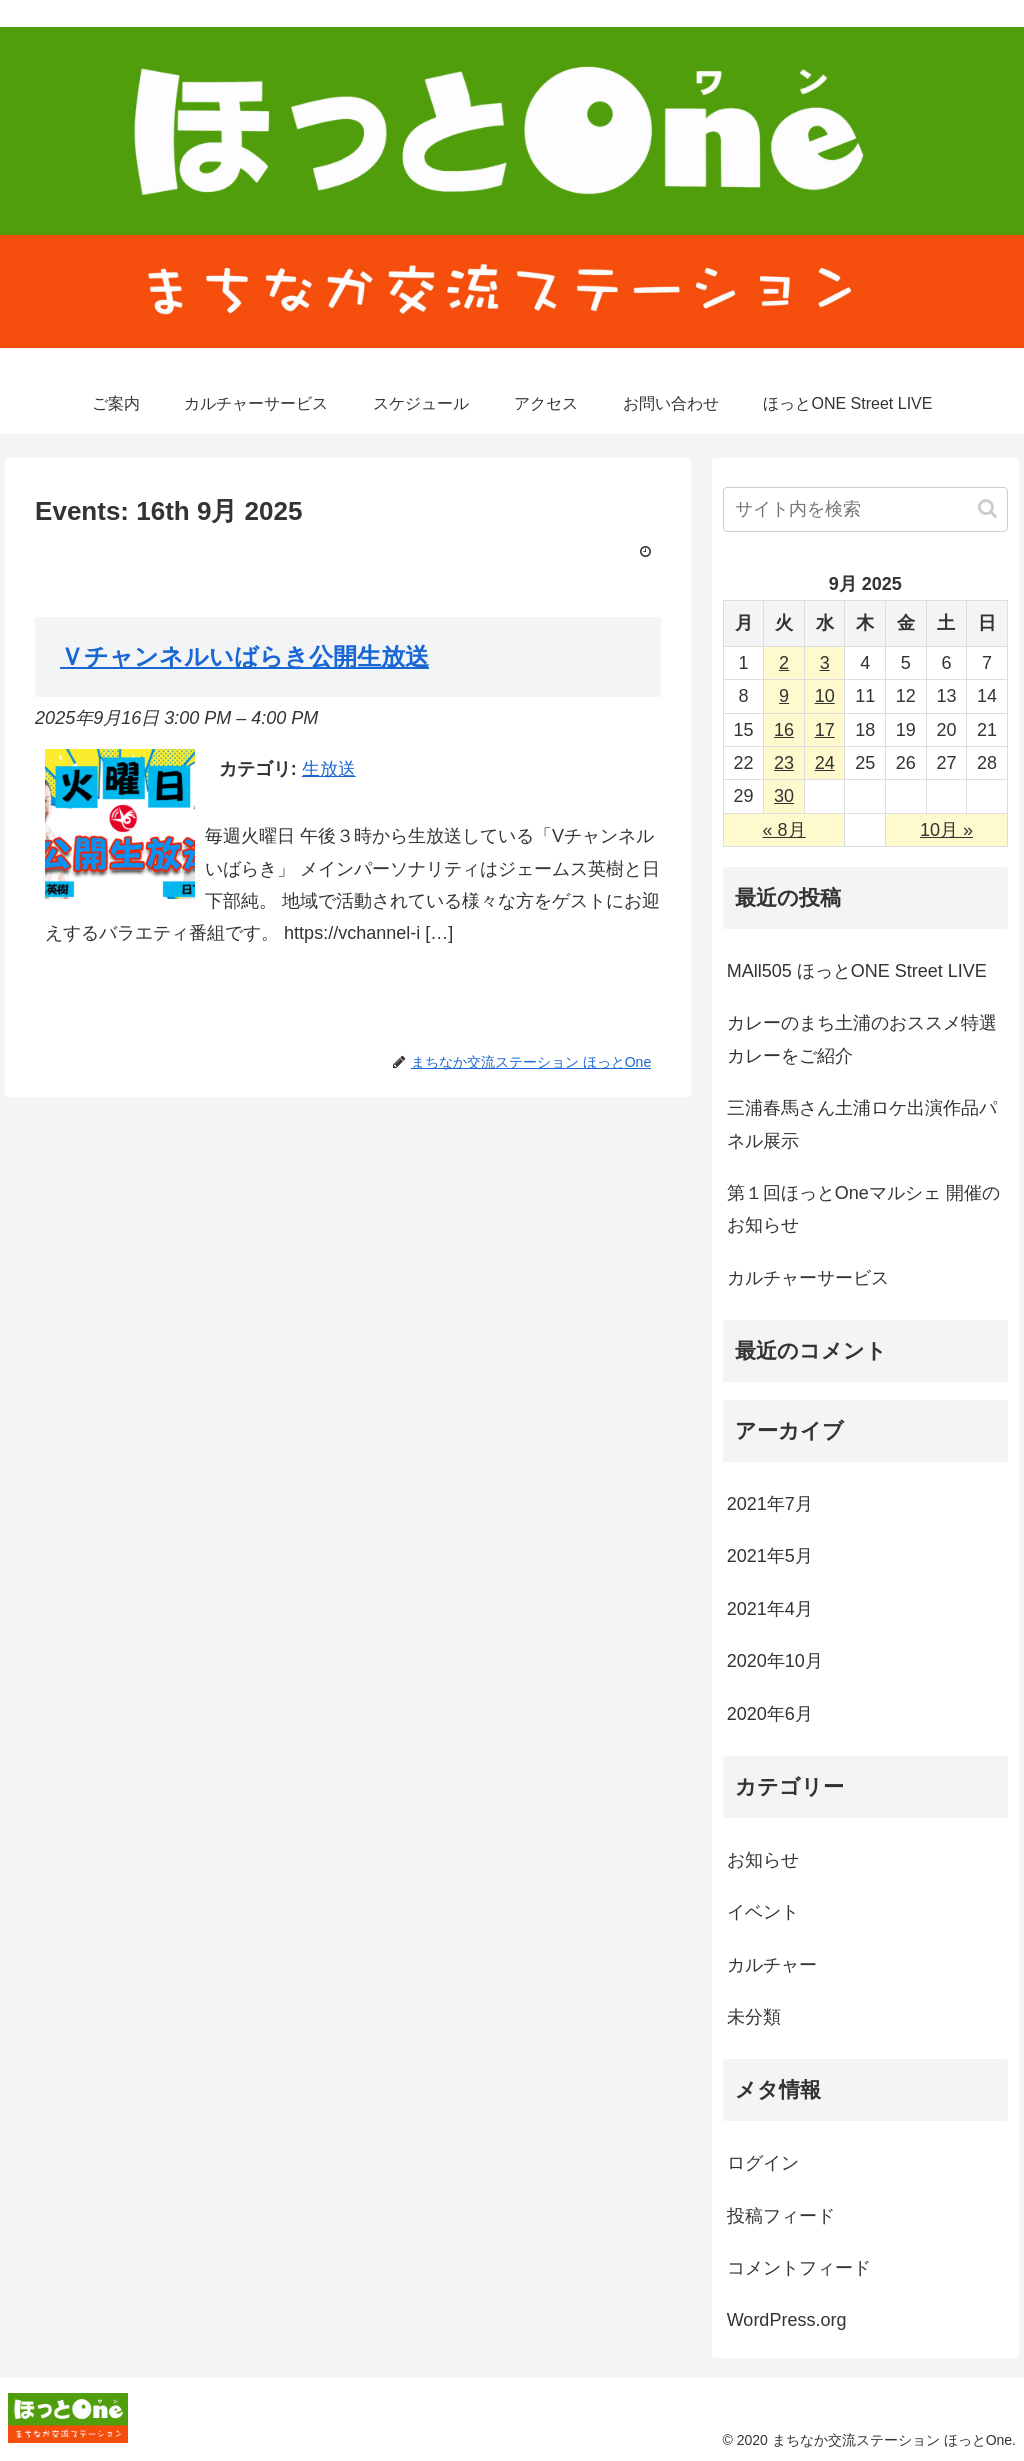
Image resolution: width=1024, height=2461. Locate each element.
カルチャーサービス (808, 1278)
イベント (763, 1912)
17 (825, 730)
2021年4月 (770, 1609)
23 (784, 763)
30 (784, 796)
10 (825, 696)
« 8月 (784, 830)
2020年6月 (770, 1714)
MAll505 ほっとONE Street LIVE (857, 971)
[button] (987, 508)
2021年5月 (770, 1556)
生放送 (329, 769)
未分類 (754, 2017)
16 (784, 730)
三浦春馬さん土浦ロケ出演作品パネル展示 (862, 1124)
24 (825, 763)
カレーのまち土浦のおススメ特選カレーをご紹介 (862, 1039)
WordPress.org (787, 2320)
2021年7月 (770, 1504)
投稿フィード (781, 2216)
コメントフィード (799, 2268)
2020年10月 (775, 1661)
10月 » (946, 830)
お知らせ (763, 1860)
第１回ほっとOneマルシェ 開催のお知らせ (863, 1209)
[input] (865, 509)
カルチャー (772, 1965)
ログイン (763, 2163)
